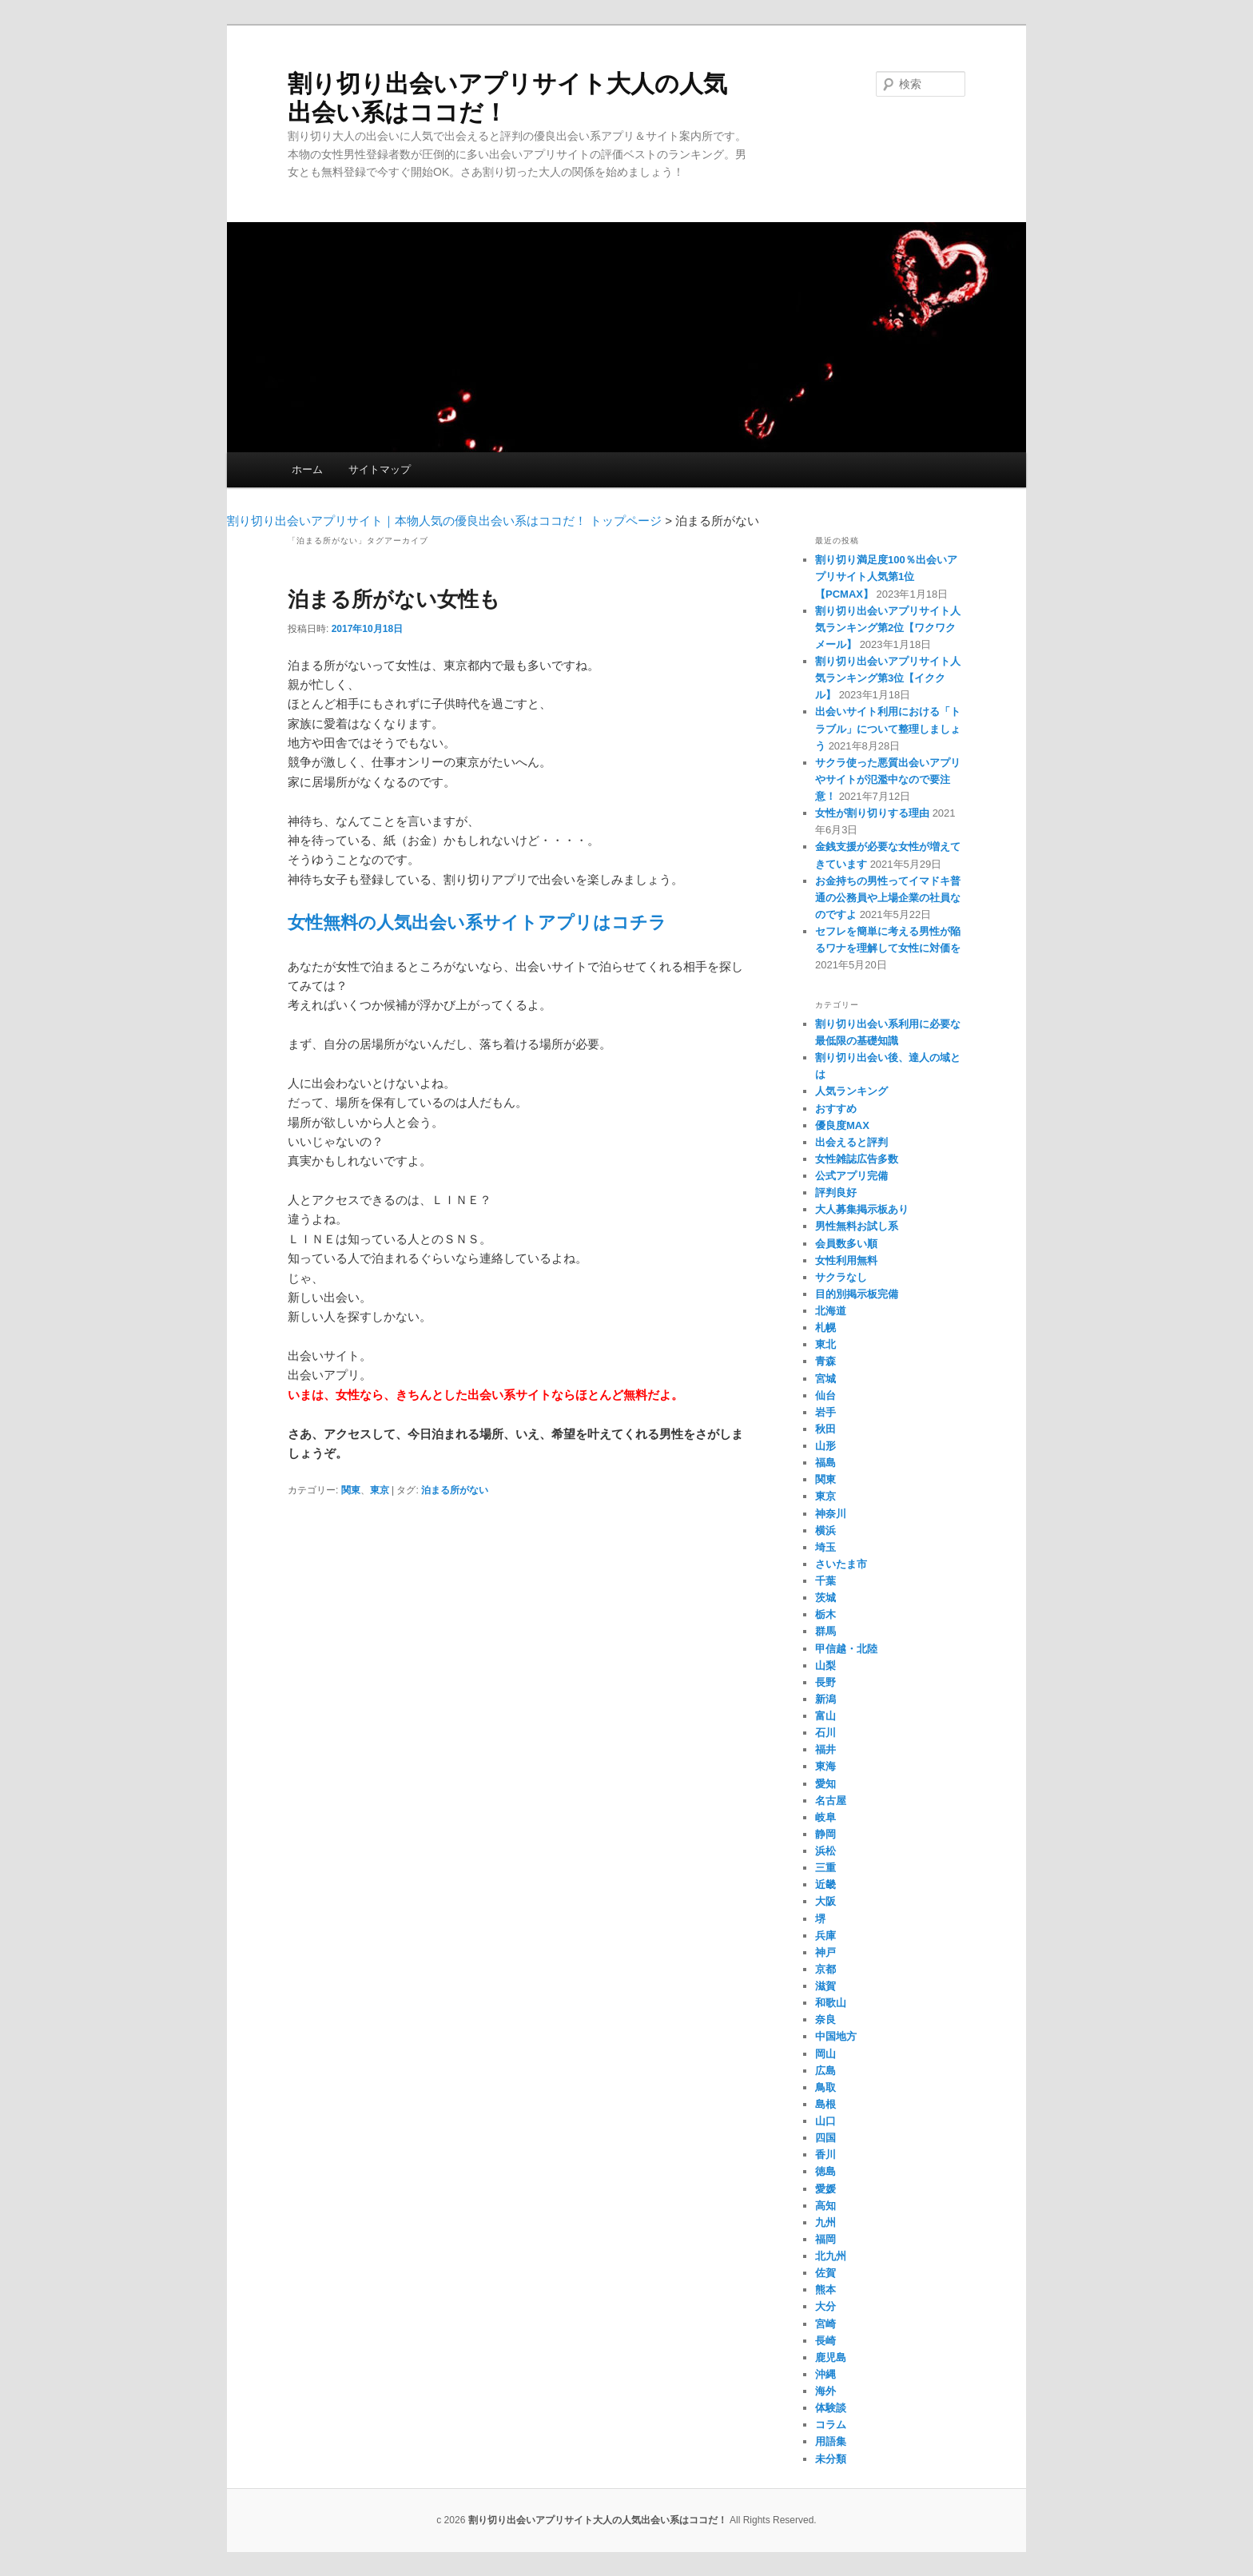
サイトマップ (379, 469)
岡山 (825, 2054)
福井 (825, 1749)
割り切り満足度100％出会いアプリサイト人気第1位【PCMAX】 (886, 576)
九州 (825, 2222)
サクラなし (841, 1277)
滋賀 (825, 1986)
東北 (825, 1344)
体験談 (830, 2408)
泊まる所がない (454, 1490)
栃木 (825, 1614)
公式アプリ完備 (851, 1176)
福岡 (825, 2239)
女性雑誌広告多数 (856, 1159)
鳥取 (825, 2087)
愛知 (825, 1784)
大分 (825, 2306)
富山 (825, 1716)
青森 (825, 1361)
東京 (379, 1490)
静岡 (825, 1834)
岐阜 (825, 1817)
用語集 (830, 2441)
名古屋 (830, 1801)
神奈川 (830, 1514)
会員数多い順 (846, 1244)
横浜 (825, 1530)
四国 (825, 2138)
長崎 (825, 2341)
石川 (825, 1733)
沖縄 (825, 2374)
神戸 (825, 1952)
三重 (825, 1868)
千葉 (825, 1581)
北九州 (830, 2256)
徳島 (825, 2171)
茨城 (825, 1598)
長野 (825, 1682)
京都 (825, 1969)
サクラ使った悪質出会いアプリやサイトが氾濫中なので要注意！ (888, 779)
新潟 (825, 1699)
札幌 (825, 1328)
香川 (825, 2155)
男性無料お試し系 (856, 1226)
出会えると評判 (851, 1142)
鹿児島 (830, 2357)
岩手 (825, 1412)
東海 (825, 1766)
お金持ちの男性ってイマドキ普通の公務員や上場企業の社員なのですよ (888, 897)
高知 (825, 2206)
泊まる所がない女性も (394, 599)
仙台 (825, 1395)
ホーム (307, 469)
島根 (825, 2104)
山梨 (825, 1666)
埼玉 (825, 1547)
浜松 (825, 1851)
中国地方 (836, 2036)
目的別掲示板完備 (856, 1294)
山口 (825, 2121)
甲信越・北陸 (846, 1649)
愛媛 (825, 2189)
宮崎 (825, 2324)
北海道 (830, 1311)
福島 (825, 1463)
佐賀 (825, 2273)
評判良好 (836, 1193)
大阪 (825, 1901)
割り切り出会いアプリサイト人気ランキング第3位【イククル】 (888, 678)
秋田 (825, 1429)
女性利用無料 (846, 1260)
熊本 (825, 2290)
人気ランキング (851, 1091)
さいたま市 (841, 1564)
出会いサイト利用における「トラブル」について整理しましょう (888, 728)
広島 (825, 2071)
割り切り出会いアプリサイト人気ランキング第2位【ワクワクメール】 (888, 627)
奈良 (825, 2019)
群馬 (825, 1631)
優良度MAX (842, 1125)
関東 (350, 1490)
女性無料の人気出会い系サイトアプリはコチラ (477, 922)
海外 (825, 2391)
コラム (830, 2425)
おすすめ (836, 1109)
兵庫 (825, 1936)
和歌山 (830, 2003)
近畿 (825, 1884)
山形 (825, 1446)
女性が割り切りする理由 (872, 813)
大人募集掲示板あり (862, 1209)
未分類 (830, 2459)
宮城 (825, 1379)
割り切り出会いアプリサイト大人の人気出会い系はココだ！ (597, 2520)
